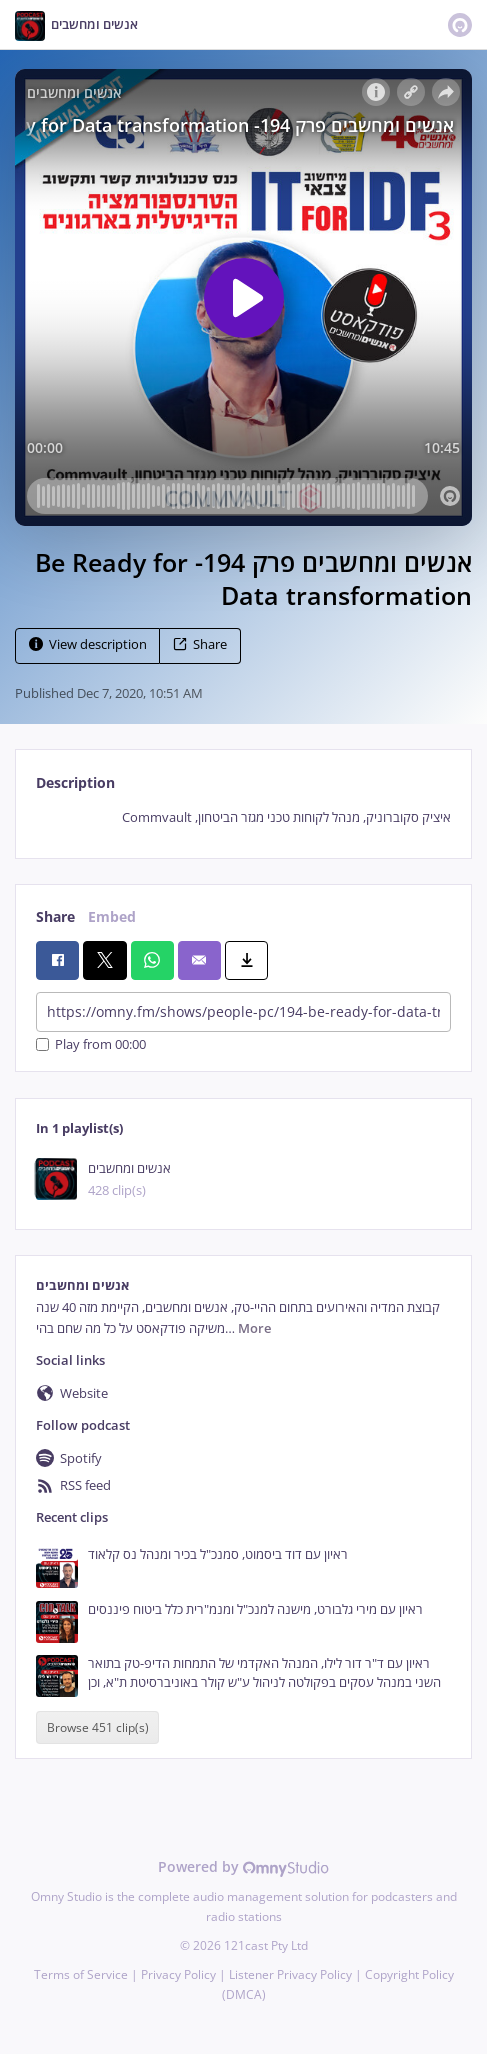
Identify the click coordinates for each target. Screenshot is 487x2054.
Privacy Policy (178, 1974)
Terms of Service (81, 1974)
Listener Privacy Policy (290, 1974)
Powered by (243, 1866)
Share (200, 644)
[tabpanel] (243, 817)
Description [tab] (75, 782)
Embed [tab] (112, 916)
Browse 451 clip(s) (98, 1727)
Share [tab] (55, 916)
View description (88, 644)
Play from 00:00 (91, 1044)
